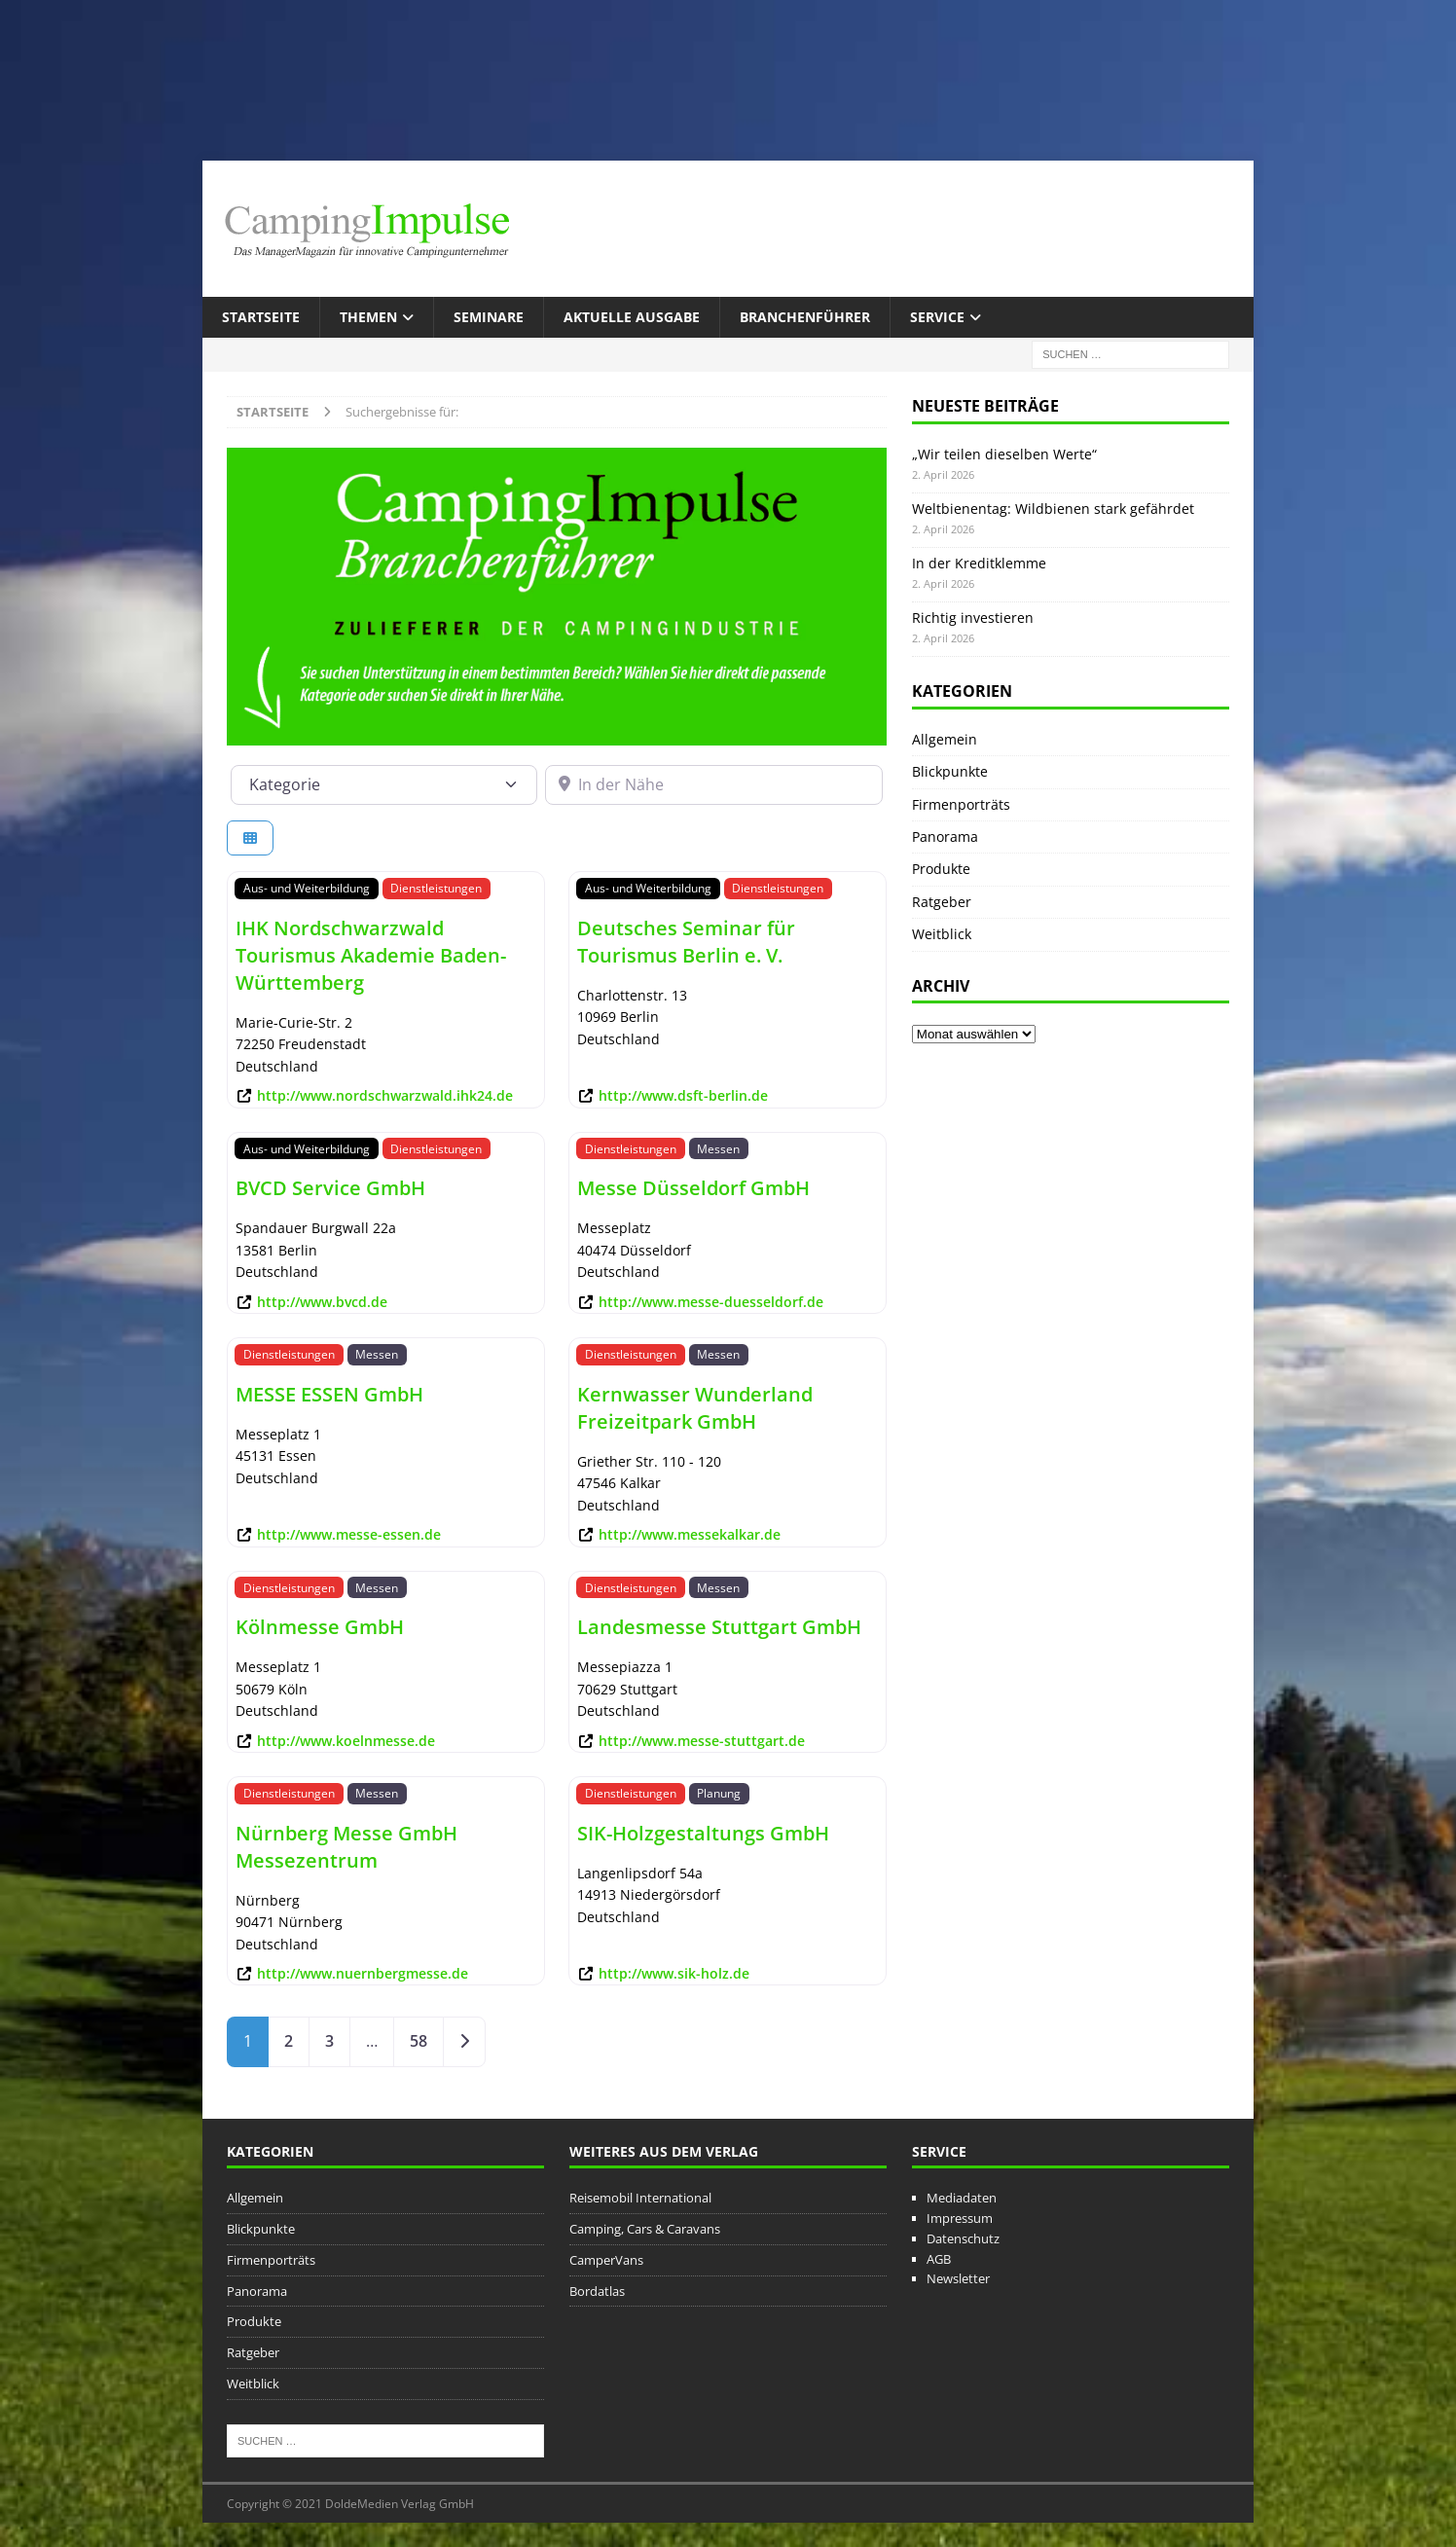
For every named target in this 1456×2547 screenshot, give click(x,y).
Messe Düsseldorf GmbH (693, 1188)
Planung (719, 1793)
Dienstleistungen (436, 887)
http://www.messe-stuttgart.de (702, 1740)
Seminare (489, 317)
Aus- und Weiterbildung (306, 887)
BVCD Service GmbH (330, 1188)
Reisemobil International (640, 2197)
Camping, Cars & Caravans (644, 2229)
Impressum (960, 2218)
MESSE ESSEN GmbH (329, 1394)
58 (418, 2041)
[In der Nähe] (714, 784)
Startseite (261, 317)
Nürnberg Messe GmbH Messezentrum (346, 1847)
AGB (939, 2259)
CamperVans (606, 2260)
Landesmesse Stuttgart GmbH (719, 1627)
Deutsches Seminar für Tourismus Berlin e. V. (686, 941)
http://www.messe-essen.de (349, 1534)
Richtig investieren (973, 617)
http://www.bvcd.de (322, 1301)
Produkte (941, 868)
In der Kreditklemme (979, 563)
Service (937, 317)
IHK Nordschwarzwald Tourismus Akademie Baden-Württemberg (371, 955)
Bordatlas (597, 2291)
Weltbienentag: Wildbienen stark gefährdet (1053, 508)
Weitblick (941, 934)
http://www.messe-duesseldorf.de (711, 1301)
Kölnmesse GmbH (320, 1627)
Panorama (945, 836)
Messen (718, 1148)
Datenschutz (963, 2238)
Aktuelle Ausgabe (632, 317)
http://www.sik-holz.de (674, 1973)
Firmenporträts (961, 804)
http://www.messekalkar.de (690, 1534)
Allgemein (944, 739)
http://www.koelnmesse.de (346, 1740)
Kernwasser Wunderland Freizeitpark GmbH (695, 1408)
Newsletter (958, 2278)
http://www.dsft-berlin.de (683, 1095)
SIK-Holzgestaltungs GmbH (703, 1833)
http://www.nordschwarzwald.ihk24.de (385, 1095)
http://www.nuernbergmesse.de (362, 1973)
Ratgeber (941, 901)
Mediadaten (962, 2197)
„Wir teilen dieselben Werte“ (1004, 454)
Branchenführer (805, 317)
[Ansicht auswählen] (250, 838)
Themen (368, 317)
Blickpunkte (950, 771)
